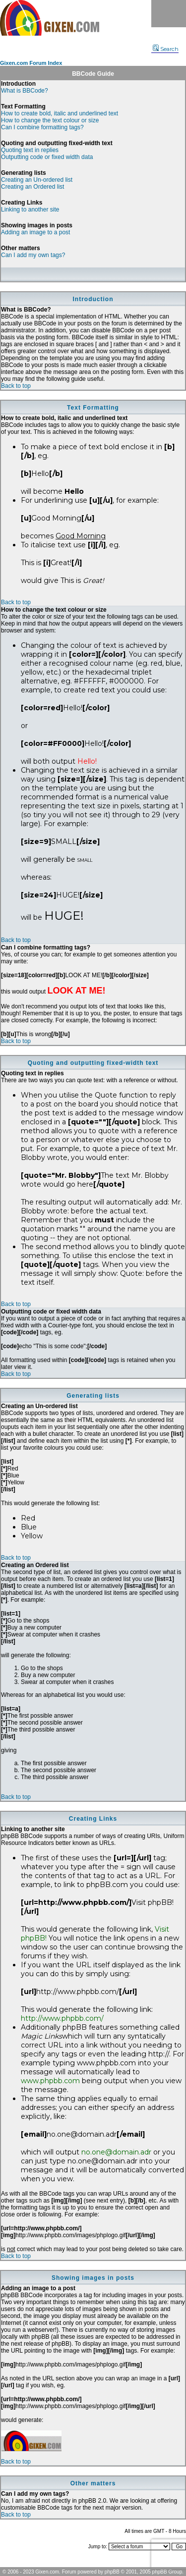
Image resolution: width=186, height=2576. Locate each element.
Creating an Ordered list (32, 186)
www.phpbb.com (50, 2080)
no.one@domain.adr (116, 2152)
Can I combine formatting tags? (42, 127)
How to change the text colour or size (50, 120)
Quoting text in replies (30, 150)
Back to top (16, 385)
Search (166, 49)
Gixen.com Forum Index (31, 63)
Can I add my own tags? (33, 255)
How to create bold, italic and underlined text (59, 113)
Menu (168, 13)
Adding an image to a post (35, 232)
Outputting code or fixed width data (47, 157)
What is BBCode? (24, 90)
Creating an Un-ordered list (36, 179)
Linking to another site (30, 209)
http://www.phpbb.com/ (62, 2018)
